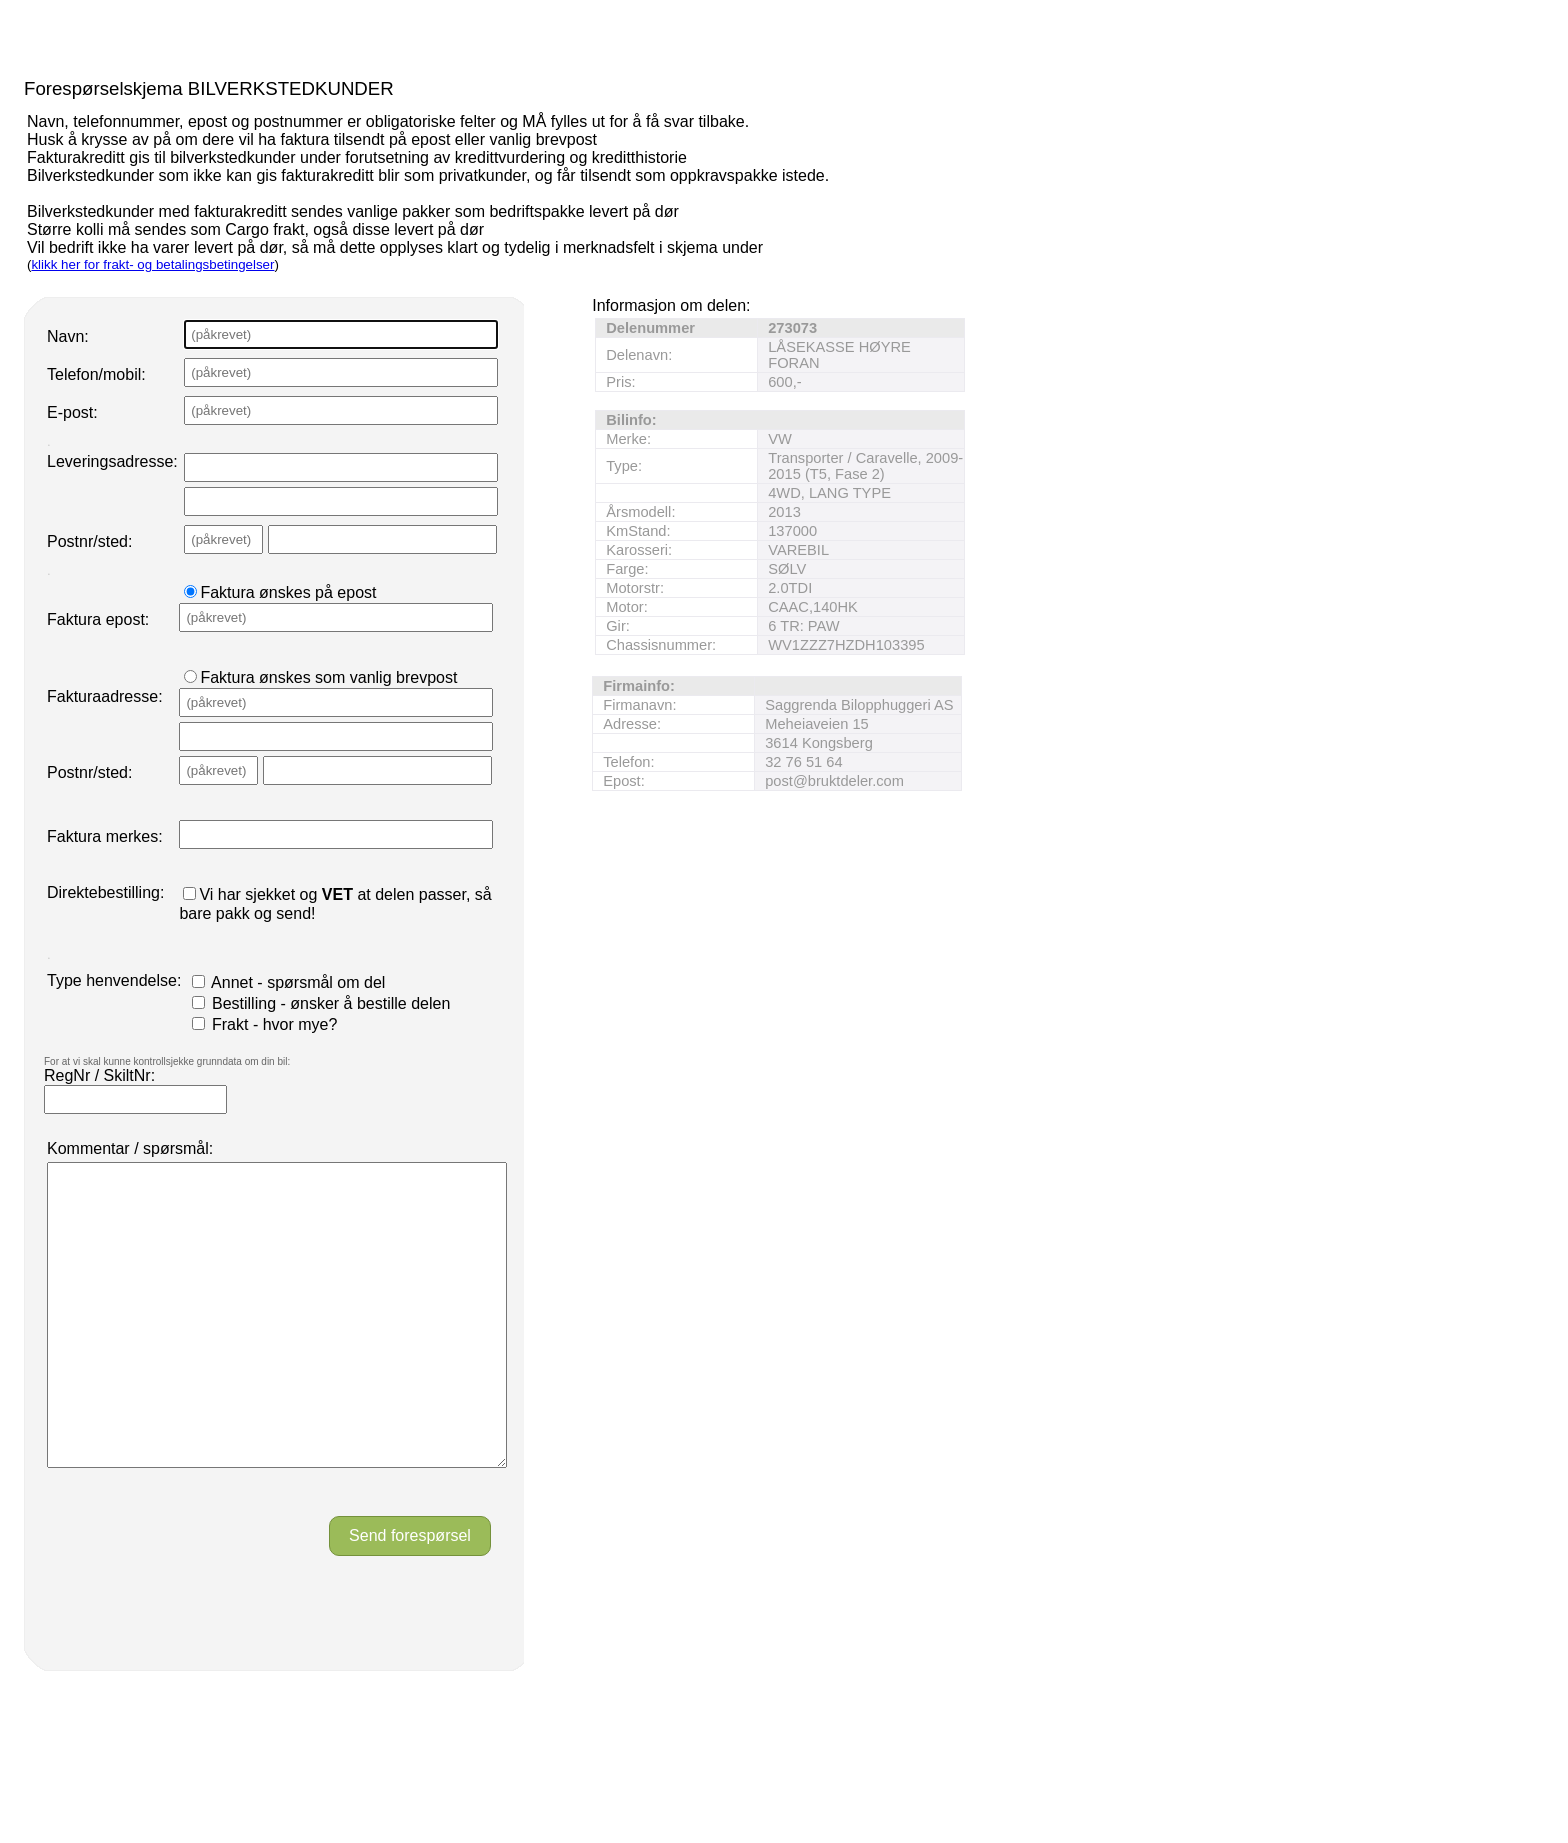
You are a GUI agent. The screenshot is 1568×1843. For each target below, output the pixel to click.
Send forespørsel (410, 1595)
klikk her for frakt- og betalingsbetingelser (152, 264)
